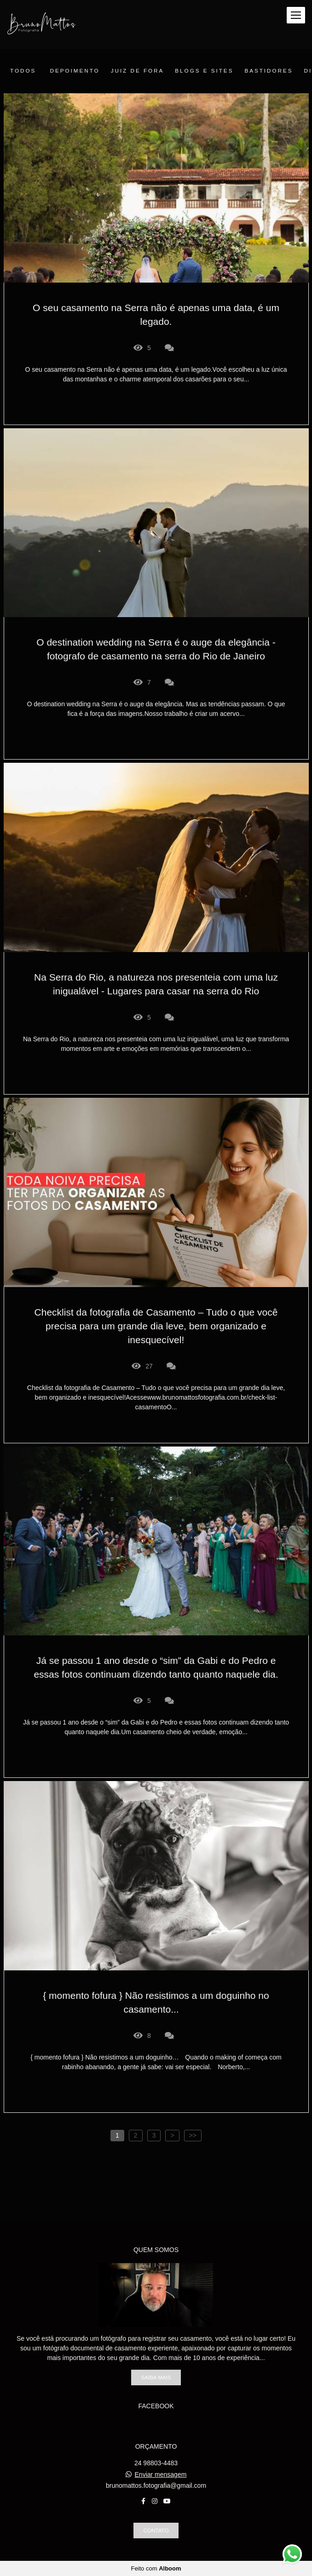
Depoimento (75, 71)
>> (192, 2135)
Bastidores (268, 71)
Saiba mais (156, 2377)
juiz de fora (137, 71)
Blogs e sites (204, 71)
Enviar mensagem (161, 2474)
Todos (23, 71)
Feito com (156, 2568)
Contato (155, 2530)
